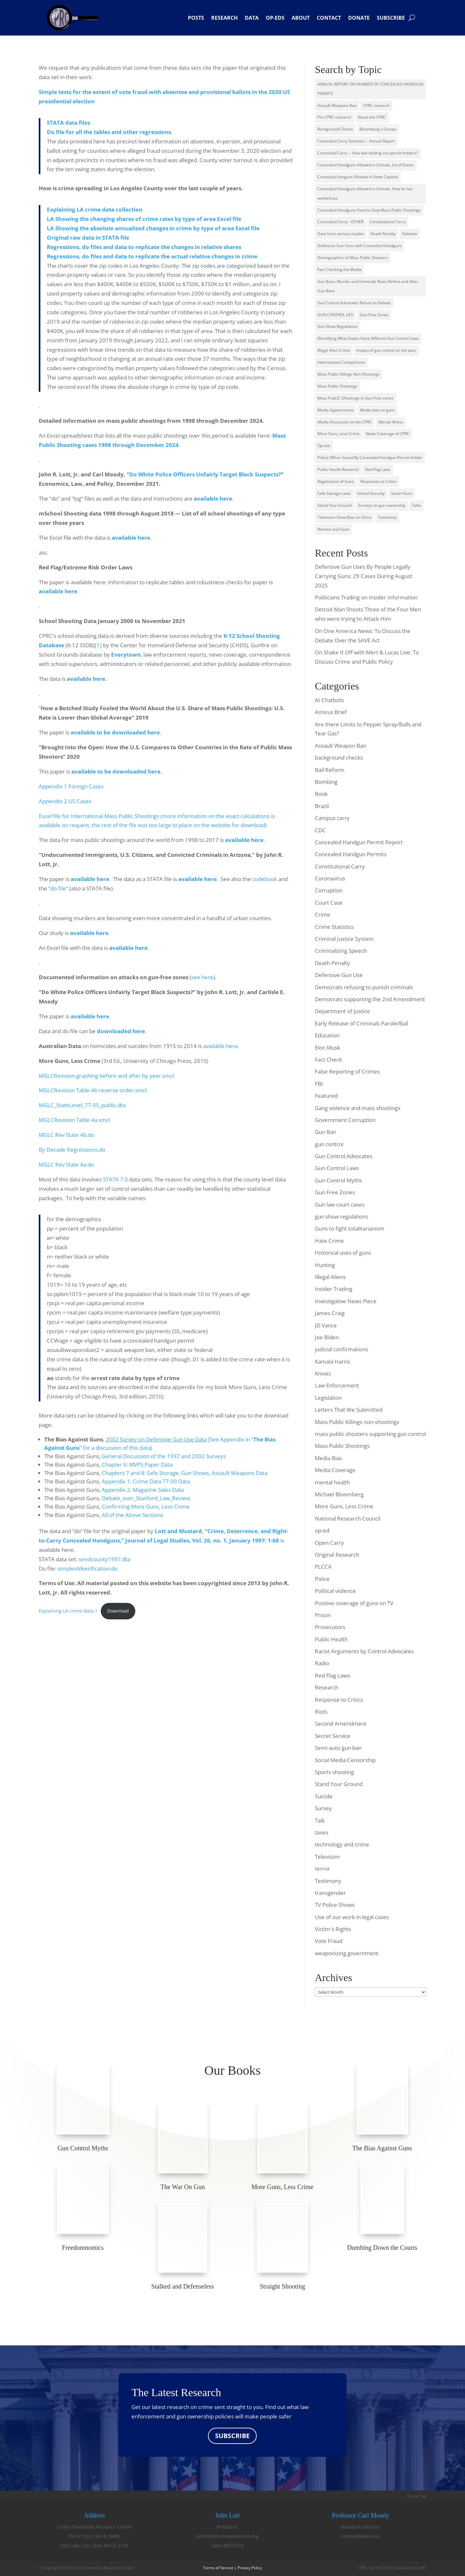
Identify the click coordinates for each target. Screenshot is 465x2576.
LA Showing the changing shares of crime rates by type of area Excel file (144, 219)
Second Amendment (341, 1723)
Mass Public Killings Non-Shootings (348, 374)
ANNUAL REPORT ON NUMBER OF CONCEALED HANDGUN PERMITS (370, 88)
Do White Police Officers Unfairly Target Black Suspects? (205, 474)
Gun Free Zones (335, 1192)
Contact (329, 17)
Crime (322, 914)
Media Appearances (335, 410)
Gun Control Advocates (343, 1156)
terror (322, 1868)
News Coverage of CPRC (387, 433)
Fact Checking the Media (339, 269)
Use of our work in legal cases (352, 1917)
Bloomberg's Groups (378, 129)
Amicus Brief (331, 712)
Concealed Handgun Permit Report (359, 842)
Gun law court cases (340, 1204)
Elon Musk (327, 1047)
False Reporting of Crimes (347, 1071)
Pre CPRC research (334, 117)
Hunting (325, 1265)
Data (252, 17)
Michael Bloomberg (339, 1494)
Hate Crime (329, 1240)
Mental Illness (390, 422)
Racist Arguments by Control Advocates (364, 1651)
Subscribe (391, 17)
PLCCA (323, 1566)
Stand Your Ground (334, 505)
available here (58, 591)
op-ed (322, 1530)
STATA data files (68, 122)
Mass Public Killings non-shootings (357, 1422)
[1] (98, 645)
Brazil (322, 806)
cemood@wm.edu (360, 2536)
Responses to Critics (378, 481)
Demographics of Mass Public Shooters (352, 257)
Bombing (326, 781)
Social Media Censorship (345, 1760)
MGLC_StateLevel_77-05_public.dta (82, 1105)
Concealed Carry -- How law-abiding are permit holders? (367, 153)
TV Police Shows (335, 1904)
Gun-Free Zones (374, 314)
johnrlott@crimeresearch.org (227, 2536)
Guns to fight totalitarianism (349, 1228)
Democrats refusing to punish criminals (364, 987)
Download (118, 1611)
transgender (330, 1892)
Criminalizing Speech (341, 950)
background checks (339, 757)
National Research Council (347, 1518)
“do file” (58, 888)
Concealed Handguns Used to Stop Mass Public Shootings (369, 210)
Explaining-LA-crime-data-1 (68, 1611)
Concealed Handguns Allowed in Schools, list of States (365, 165)
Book (321, 793)
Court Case (329, 902)
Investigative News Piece (346, 1301)
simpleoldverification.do (87, 1568)
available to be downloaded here (115, 771)
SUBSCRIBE (232, 2435)
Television (327, 1856)
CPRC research (376, 105)
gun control (329, 1144)
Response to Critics (339, 1699)
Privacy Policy (250, 2568)
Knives (323, 1373)
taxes (321, 1832)
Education (327, 1035)
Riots (321, 1711)
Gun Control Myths (338, 1180)
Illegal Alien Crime (333, 350)
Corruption (328, 890)
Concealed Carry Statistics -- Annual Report (356, 141)
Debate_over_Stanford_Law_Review (146, 1498)
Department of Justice (342, 1011)
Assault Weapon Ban (340, 745)
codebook (264, 879)
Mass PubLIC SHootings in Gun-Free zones (355, 398)
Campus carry (332, 818)
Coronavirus (330, 878)
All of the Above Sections (132, 1515)
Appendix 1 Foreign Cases (71, 786)
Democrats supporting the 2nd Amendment (370, 999)
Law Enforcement (337, 1385)
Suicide (324, 1796)
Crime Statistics (334, 926)
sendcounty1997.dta (104, 1559)
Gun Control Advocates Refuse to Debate (354, 303)
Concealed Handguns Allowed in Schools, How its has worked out (365, 193)
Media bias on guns (377, 410)
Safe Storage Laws (334, 493)
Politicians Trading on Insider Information (366, 597)
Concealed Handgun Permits (351, 854)
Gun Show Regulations (337, 326)
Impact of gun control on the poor (386, 350)
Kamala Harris (332, 1361)
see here (202, 977)
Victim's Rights (333, 1929)
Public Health (331, 1639)
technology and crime (342, 1844)
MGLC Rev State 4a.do (66, 1164)
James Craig (330, 1313)
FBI (319, 1083)
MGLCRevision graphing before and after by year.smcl (106, 1075)
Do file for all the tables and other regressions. (109, 132)
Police (322, 1579)
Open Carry (329, 1542)
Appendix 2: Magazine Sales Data (143, 1489)
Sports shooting (334, 1772)
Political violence (335, 1590)
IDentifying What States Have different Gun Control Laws (368, 338)
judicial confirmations (341, 1349)
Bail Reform (330, 770)
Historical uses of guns (343, 1252)
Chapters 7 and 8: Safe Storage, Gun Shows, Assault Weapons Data (184, 1473)
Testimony (387, 517)
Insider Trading (333, 1289)
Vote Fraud (328, 1941)
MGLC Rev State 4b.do (66, 1134)
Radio (322, 1663)
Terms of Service (218, 2568)
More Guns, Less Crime (338, 433)
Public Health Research (338, 469)
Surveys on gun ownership (381, 505)
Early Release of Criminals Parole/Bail (361, 1023)
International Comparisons (341, 362)
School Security (371, 493)
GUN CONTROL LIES (335, 314)
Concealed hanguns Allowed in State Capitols (357, 177)
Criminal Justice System (344, 938)
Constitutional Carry (388, 221)
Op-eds (275, 17)
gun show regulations (341, 1216)
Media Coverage (335, 1470)
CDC (320, 830)
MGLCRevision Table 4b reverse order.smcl (93, 1090)
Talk (320, 1820)
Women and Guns (333, 529)
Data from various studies (340, 233)
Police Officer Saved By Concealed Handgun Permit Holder (369, 457)
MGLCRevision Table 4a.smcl (74, 1120)
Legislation (328, 1397)
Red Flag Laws (377, 469)
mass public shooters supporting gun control (370, 1434)
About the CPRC (372, 117)
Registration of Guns (335, 481)
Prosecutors (330, 1627)
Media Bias (328, 1458)
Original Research (337, 1554)
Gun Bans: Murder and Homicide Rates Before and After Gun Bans (367, 286)
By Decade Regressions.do (72, 1149)
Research (224, 17)
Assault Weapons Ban (336, 105)
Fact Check (328, 1059)
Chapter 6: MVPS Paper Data (137, 1464)
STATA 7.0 (115, 1179)
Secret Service (332, 1736)
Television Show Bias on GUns (344, 517)
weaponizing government (346, 1953)
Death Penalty (383, 233)
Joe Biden (327, 1337)
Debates (409, 233)
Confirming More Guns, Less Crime (146, 1506)
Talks (416, 505)
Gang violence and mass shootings (357, 1108)
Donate (359, 17)
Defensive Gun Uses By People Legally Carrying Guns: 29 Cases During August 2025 (363, 576)
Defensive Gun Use (339, 975)
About (301, 17)
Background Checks (335, 129)
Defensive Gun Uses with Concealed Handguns (359, 245)
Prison (323, 1615)
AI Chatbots (329, 700)
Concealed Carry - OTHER (340, 221)
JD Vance (326, 1325)
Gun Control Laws (337, 1168)
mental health (332, 1482)
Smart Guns (401, 493)
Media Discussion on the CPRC (344, 422)
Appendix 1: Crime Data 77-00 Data (146, 1481)
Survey (323, 1808)
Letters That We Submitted (348, 1409)
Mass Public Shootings (337, 386)
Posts (196, 17)
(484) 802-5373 (227, 2546)
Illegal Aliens (330, 1277)
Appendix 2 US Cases (65, 801)
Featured (326, 1095)
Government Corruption (345, 1120)
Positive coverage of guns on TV (354, 1603)
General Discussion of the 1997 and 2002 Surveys (164, 1456)
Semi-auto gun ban (338, 1747)
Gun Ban (325, 1132)
